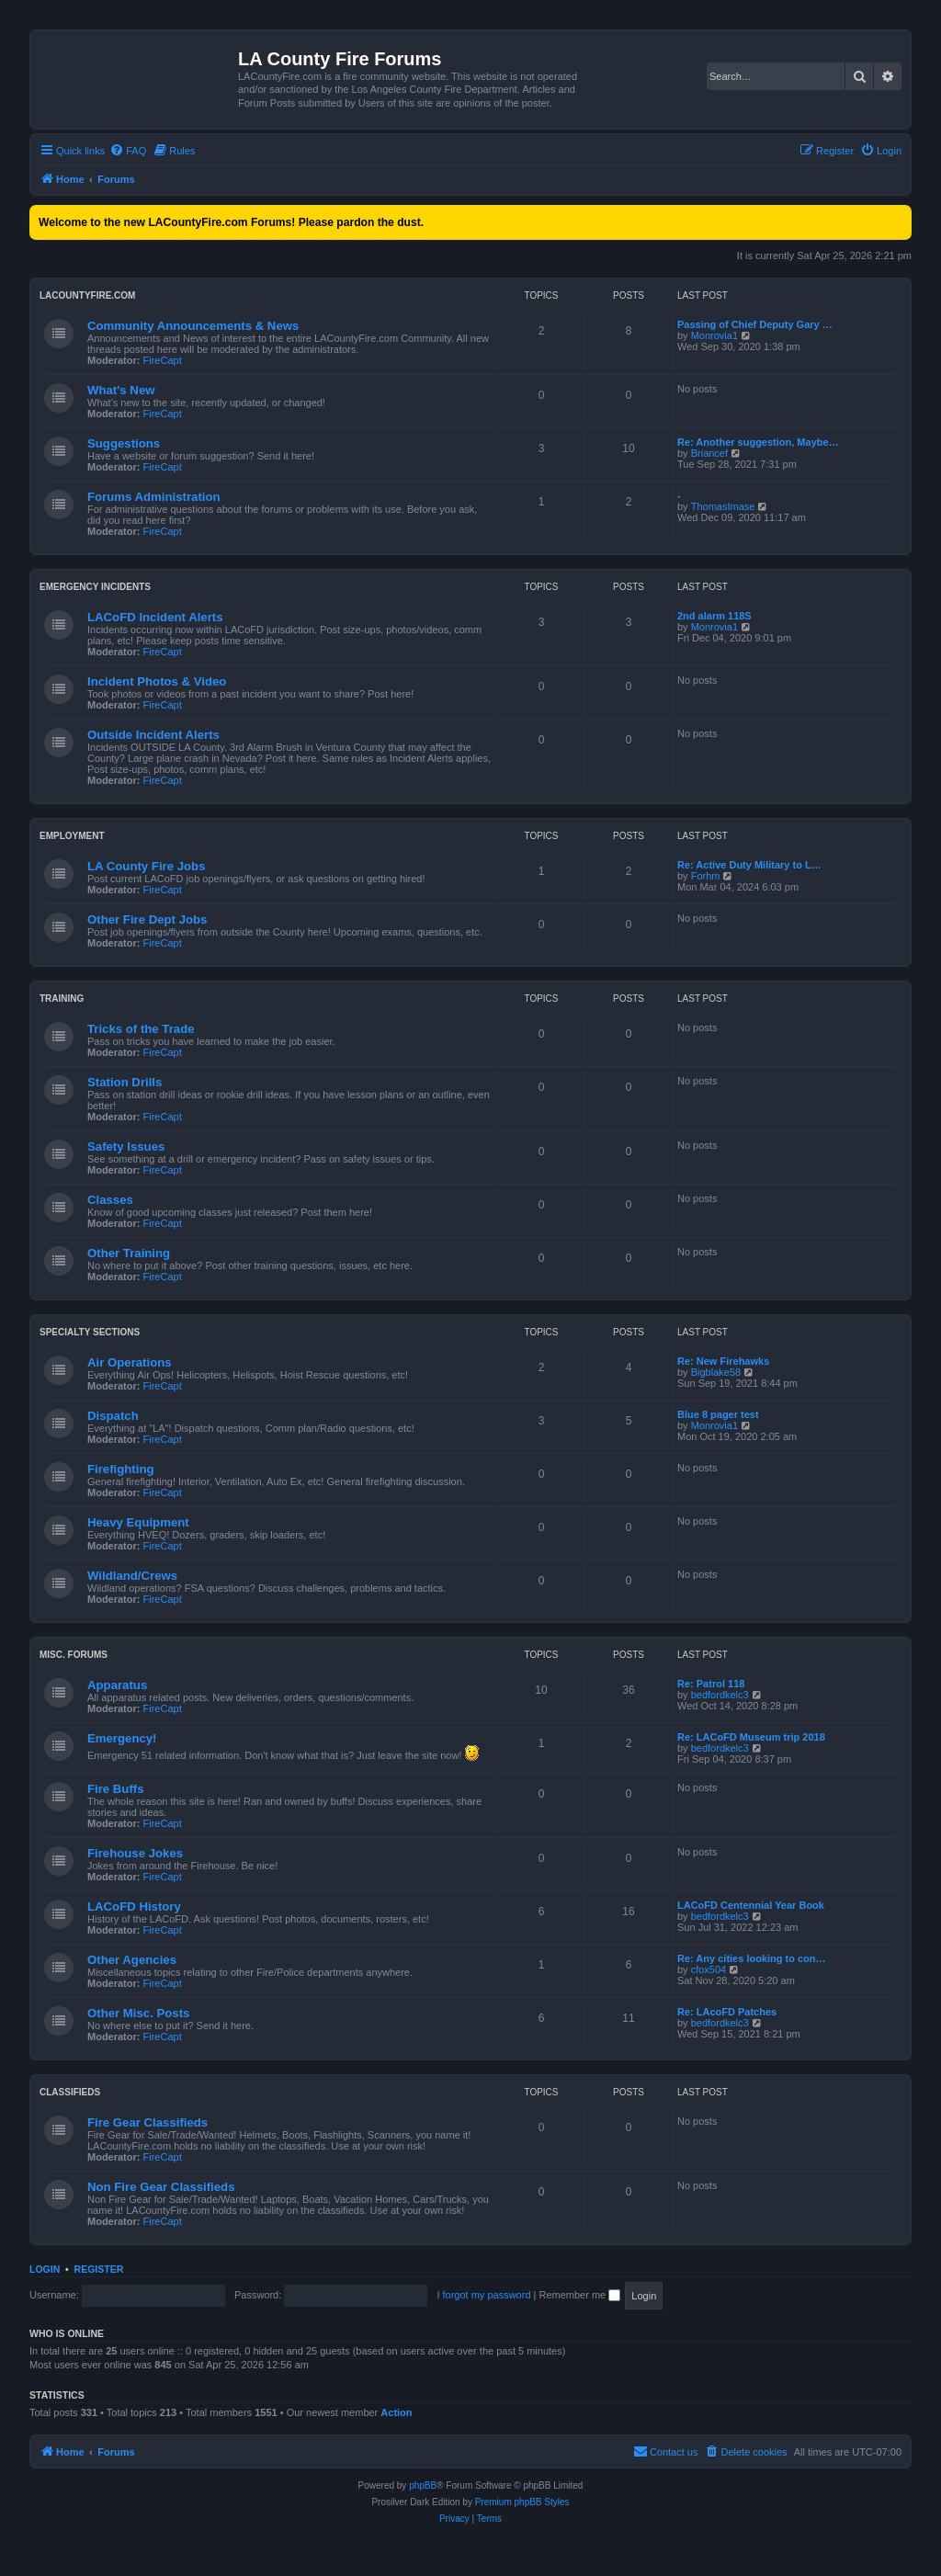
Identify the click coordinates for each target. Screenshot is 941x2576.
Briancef (709, 453)
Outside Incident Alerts (153, 735)
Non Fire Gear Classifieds (161, 2187)
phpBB (422, 2485)
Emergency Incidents (95, 587)
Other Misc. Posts (138, 2013)
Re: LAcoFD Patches (727, 2011)
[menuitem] (127, 151)
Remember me (579, 2294)
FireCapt (162, 360)
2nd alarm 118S (714, 615)
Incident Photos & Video (156, 681)
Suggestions (123, 443)
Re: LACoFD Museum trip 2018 (751, 1736)
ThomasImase (723, 506)
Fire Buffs (115, 1789)
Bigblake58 (716, 1372)
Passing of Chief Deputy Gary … (755, 324)
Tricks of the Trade (141, 1029)
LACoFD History (134, 1906)
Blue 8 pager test (718, 1414)
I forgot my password (483, 2294)
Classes (110, 1200)
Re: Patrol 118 (710, 1683)
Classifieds (70, 2092)
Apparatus (117, 1685)
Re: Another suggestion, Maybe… (758, 442)
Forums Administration (154, 497)
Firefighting (120, 1469)
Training (62, 998)
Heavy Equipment (138, 1522)
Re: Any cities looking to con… (751, 1958)
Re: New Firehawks (723, 1361)
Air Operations (129, 1362)
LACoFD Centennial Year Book (750, 1905)
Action (396, 2412)
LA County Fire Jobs (146, 866)
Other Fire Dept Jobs (147, 919)
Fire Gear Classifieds (147, 2122)
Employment (72, 836)
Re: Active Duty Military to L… (749, 864)
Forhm (705, 875)
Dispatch (113, 1416)
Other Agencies (131, 1960)
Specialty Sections (90, 1332)
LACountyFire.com (87, 295)
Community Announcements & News (193, 326)
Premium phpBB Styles (522, 2502)
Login (44, 2269)
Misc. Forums (74, 1655)
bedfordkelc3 (720, 1694)
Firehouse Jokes (135, 1853)
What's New (120, 390)
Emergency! (122, 1738)
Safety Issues (125, 1146)
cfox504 (709, 1969)
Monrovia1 (714, 335)
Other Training (128, 1253)
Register (99, 2269)
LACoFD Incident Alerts (155, 617)
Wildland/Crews (132, 1576)
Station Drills (124, 1082)
